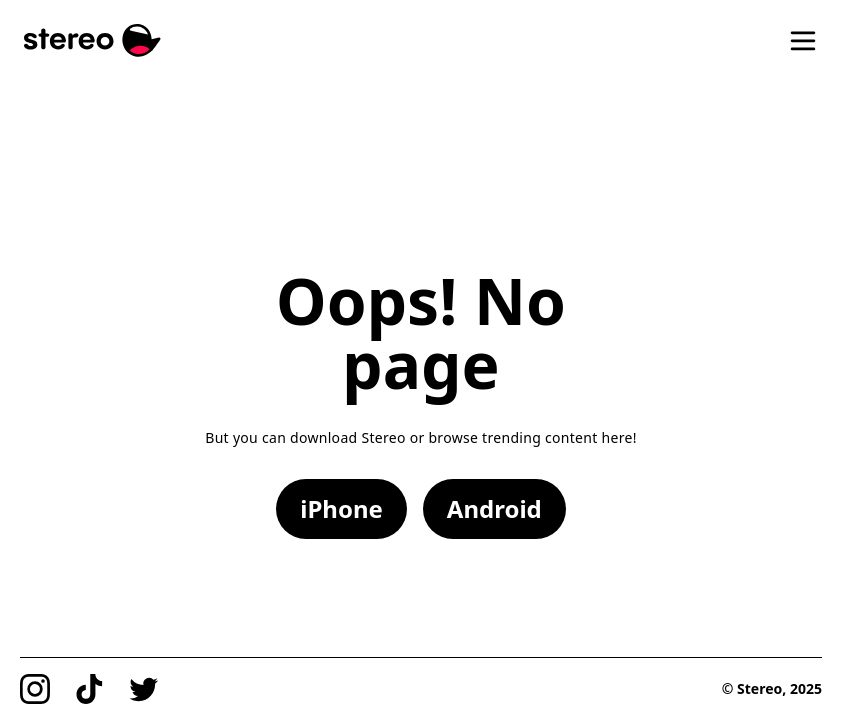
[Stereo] (92, 40)
